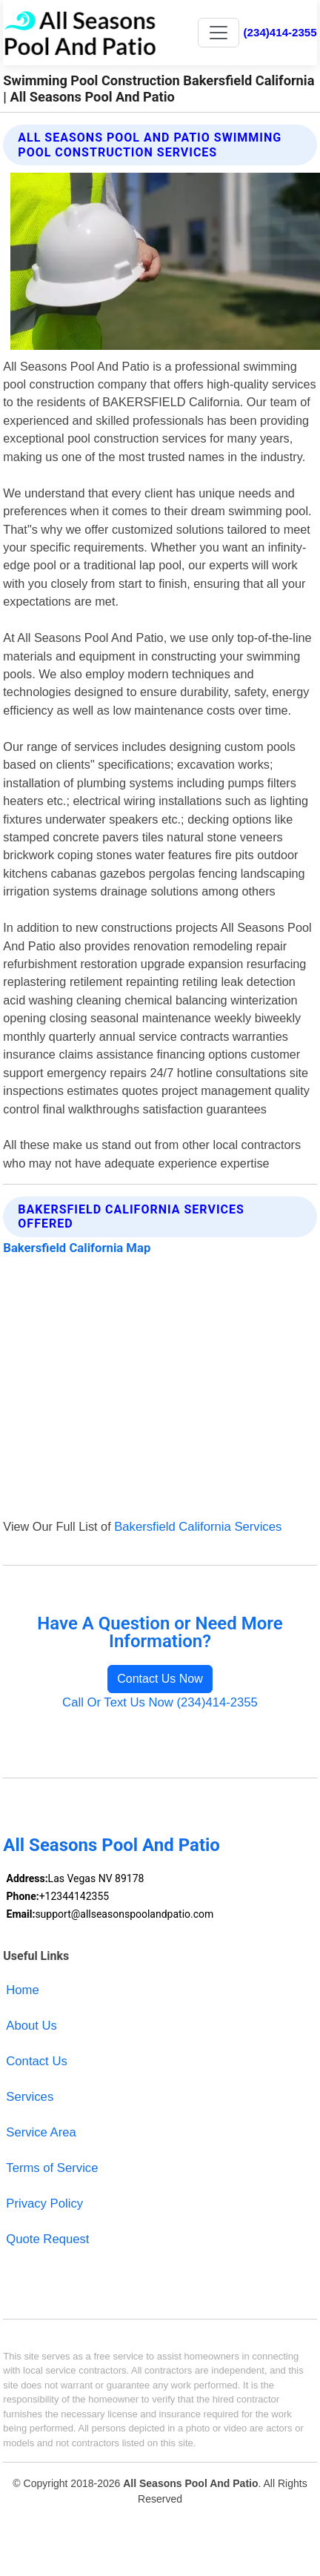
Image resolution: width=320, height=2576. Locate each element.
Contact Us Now (160, 1678)
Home (22, 1990)
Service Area (41, 2132)
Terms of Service (52, 2168)
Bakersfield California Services (197, 1527)
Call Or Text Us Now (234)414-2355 (160, 1702)
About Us (31, 2026)
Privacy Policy (44, 2203)
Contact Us (36, 2061)
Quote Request (47, 2239)
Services (29, 2097)
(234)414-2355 (280, 32)
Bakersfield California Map (76, 1248)
